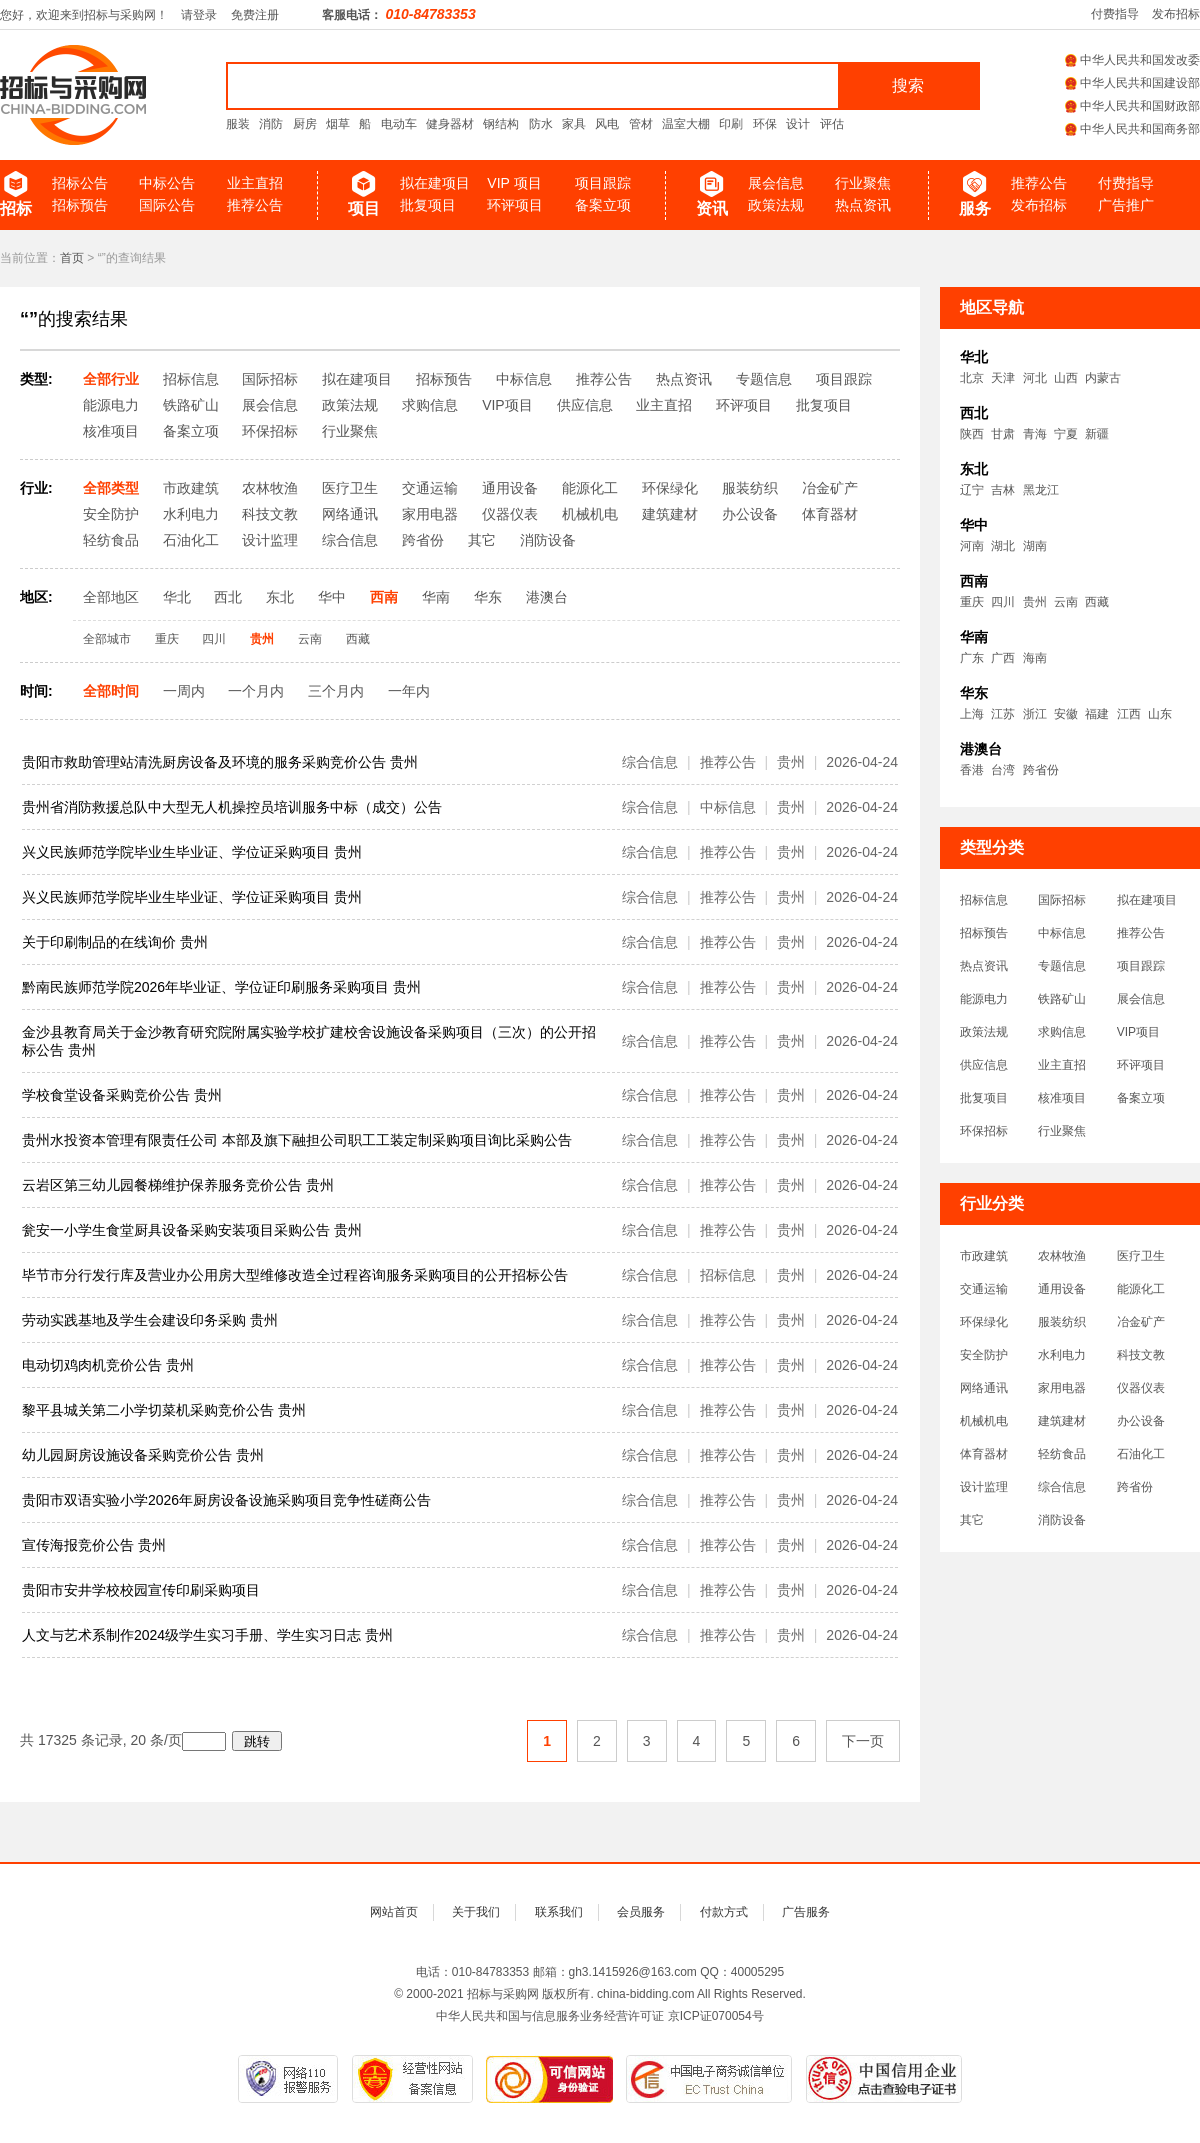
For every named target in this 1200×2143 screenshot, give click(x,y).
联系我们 (559, 1912)
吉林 (1003, 490)
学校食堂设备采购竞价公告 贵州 (122, 1095)
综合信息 (1062, 1487)
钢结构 (501, 124)
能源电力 (984, 999)
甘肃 (1003, 434)
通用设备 (1062, 1289)
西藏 (1097, 602)
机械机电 (984, 1421)
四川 (1003, 602)
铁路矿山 (1062, 999)
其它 (972, 1520)
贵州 (1035, 602)
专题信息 (1062, 966)
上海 (972, 714)
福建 (1097, 714)
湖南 (1035, 546)
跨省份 (1041, 770)
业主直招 (255, 183)
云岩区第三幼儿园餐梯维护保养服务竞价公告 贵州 (178, 1185)
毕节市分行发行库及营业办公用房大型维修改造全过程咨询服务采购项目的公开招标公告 (295, 1275)
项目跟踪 (603, 183)
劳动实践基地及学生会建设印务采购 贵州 (150, 1320)
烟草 (338, 124)
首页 (72, 258)
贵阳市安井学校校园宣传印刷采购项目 (141, 1590)
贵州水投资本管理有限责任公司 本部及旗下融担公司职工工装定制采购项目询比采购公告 (297, 1140)
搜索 (908, 85)
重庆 (972, 602)
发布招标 (1176, 14)
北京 (972, 378)
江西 (1129, 714)
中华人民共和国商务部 (1132, 129)
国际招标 (1062, 900)
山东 (1160, 714)
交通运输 (984, 1289)
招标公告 (80, 183)
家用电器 (1062, 1388)
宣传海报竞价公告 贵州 (94, 1545)
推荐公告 (255, 205)
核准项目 (1062, 1098)
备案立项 (603, 205)
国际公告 (167, 205)
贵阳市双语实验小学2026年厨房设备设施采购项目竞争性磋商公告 (226, 1500)
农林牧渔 (1062, 1256)
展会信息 (776, 183)
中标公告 (167, 183)
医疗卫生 (1141, 1256)
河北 (1035, 378)
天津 (1003, 378)
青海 (1035, 434)
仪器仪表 (1141, 1388)
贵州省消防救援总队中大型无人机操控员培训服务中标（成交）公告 (232, 807)
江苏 (1003, 714)
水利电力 (1062, 1355)
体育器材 (984, 1454)
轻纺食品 (1062, 1454)
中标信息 (1062, 933)
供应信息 (984, 1065)
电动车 (399, 124)
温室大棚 (686, 124)
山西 (1066, 378)
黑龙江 (1041, 490)
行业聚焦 (863, 183)
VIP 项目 (514, 183)
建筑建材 (1062, 1421)
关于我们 (476, 1912)
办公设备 (1141, 1421)
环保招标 (984, 1131)
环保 (765, 124)
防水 (541, 124)
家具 (574, 124)
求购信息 (1062, 1032)
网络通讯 (984, 1388)
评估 (832, 124)
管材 (641, 124)
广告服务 (806, 1912)
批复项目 (428, 205)
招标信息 (984, 900)
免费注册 (255, 15)
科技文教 (1141, 1355)
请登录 (199, 15)
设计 (798, 124)
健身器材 (450, 124)
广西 (1003, 658)
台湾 (1003, 770)
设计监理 (984, 1487)
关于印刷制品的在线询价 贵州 (115, 942)
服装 (238, 124)
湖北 (1003, 546)
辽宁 (972, 490)
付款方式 (724, 1912)
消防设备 (1062, 1520)
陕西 (972, 434)
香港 (972, 770)
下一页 (863, 1741)
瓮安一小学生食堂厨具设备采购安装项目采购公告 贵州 (192, 1230)
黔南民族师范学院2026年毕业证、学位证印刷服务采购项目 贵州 (221, 987)
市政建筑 (984, 1256)
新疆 (1097, 434)
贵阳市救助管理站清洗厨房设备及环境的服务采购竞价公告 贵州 (220, 762)
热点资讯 (863, 205)
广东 (972, 658)
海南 (1035, 658)
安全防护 (984, 1355)
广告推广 (1126, 205)
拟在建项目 (435, 183)
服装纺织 (1062, 1322)
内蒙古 (1103, 378)
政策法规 (776, 205)
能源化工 (1141, 1289)
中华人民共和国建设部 (1132, 83)
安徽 (1066, 714)
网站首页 (394, 1912)
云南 (1066, 602)
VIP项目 (1138, 1032)
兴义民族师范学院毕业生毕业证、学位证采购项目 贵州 (192, 852)
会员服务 (641, 1912)
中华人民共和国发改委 (1132, 60)
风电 (607, 124)
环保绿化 (984, 1322)
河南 (972, 546)
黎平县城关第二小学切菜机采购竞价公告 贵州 (164, 1410)
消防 (271, 124)
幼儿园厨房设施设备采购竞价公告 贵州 (143, 1455)
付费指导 (1115, 14)
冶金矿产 (1141, 1322)
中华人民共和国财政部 (1132, 106)
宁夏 (1066, 434)
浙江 (1035, 714)
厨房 (305, 124)
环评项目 (515, 205)
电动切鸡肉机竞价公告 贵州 (108, 1365)
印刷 (731, 124)
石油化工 (1141, 1454)
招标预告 (80, 205)
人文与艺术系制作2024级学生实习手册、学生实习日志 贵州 (207, 1635)
